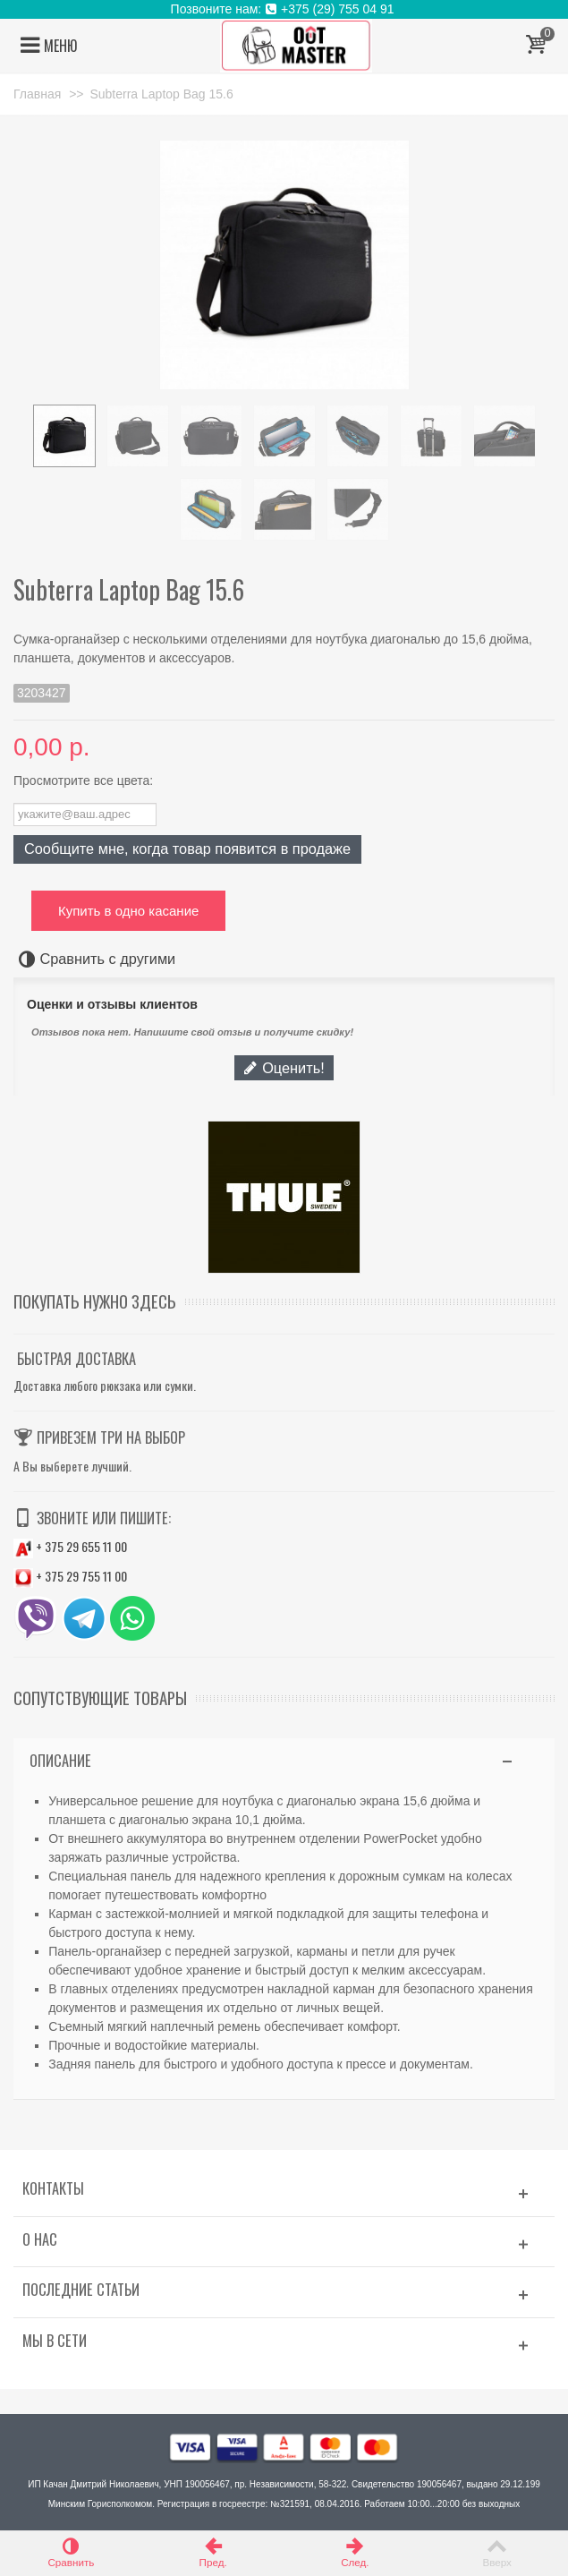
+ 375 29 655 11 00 (70, 1546)
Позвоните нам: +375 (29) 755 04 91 (284, 9)
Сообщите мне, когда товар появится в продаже (187, 848)
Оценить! (283, 1068)
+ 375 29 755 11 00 (70, 1575)
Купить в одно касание (128, 910)
